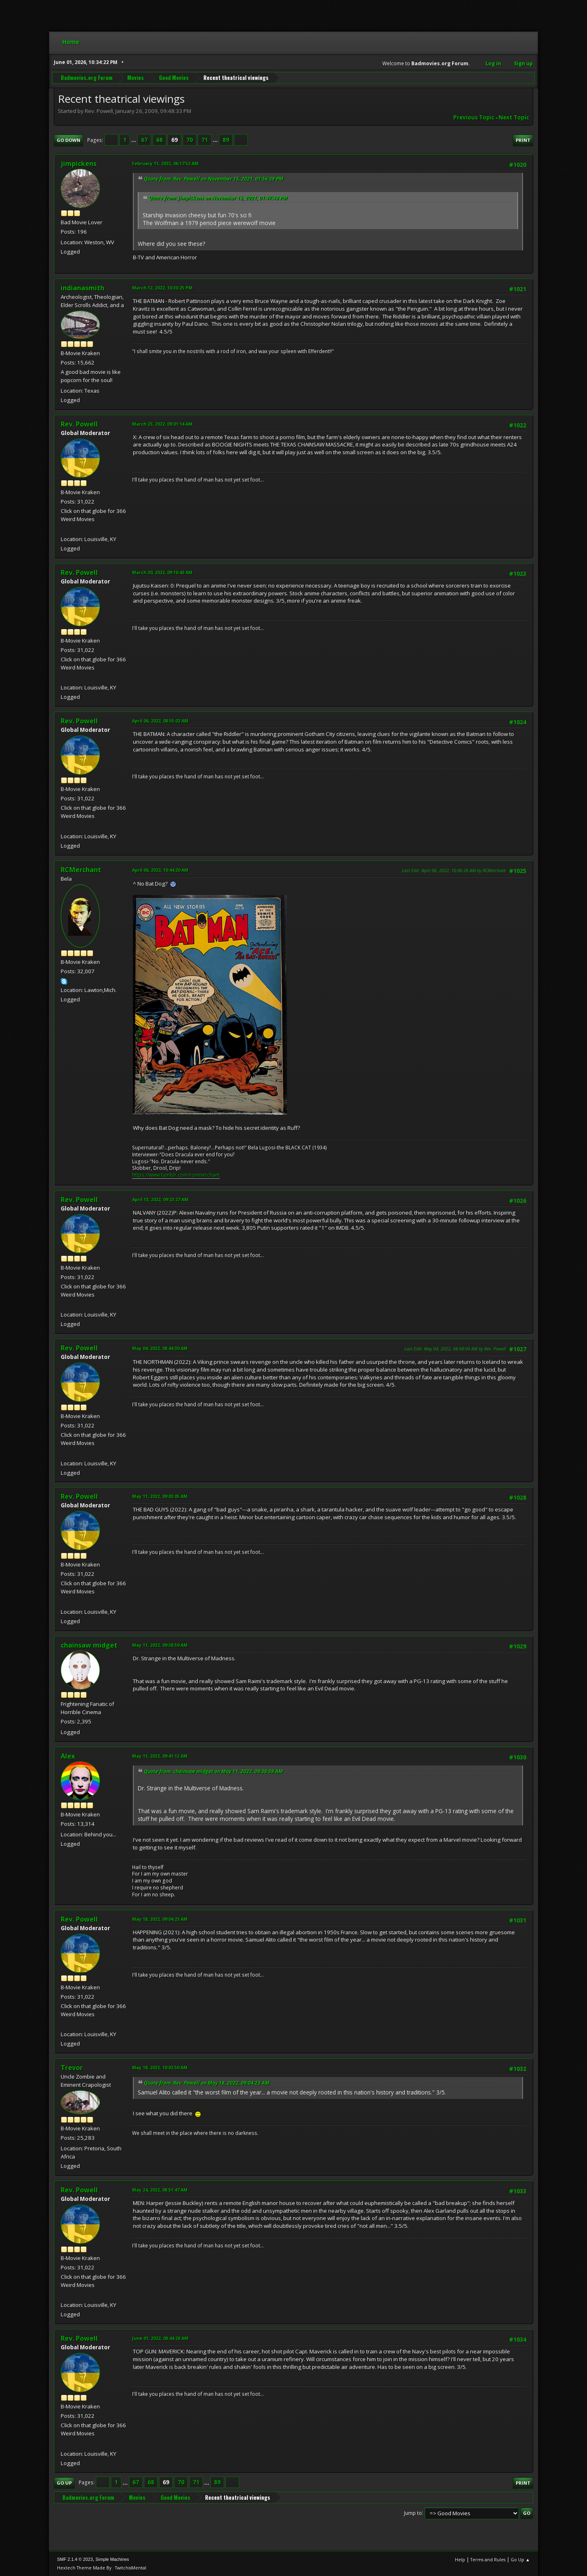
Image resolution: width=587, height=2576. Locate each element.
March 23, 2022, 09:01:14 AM (162, 424)
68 (159, 140)
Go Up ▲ (520, 2559)
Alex (68, 1756)
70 (189, 140)
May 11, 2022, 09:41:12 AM (160, 1756)
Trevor (72, 2067)
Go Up (64, 2483)
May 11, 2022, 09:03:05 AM (160, 1496)
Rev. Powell (79, 424)
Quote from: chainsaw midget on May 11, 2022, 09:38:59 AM (213, 1771)
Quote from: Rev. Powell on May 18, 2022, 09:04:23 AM (206, 2082)
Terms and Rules (487, 2559)
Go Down (68, 140)
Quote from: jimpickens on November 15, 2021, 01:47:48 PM (218, 197)
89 (226, 140)
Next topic (514, 117)
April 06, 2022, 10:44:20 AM (160, 870)
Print (523, 140)
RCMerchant (81, 869)
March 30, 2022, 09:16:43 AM (162, 572)
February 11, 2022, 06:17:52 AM (165, 163)
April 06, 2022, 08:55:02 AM (160, 721)
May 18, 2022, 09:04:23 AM (160, 1919)
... (134, 140)
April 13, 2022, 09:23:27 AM (160, 1199)
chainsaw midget (89, 1645)
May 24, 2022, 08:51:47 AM (160, 2190)
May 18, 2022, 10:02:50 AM (160, 2067)
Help (460, 2559)
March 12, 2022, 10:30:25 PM (162, 288)
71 (204, 140)
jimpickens (79, 163)
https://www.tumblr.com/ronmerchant (176, 1174)
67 (144, 140)
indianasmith (82, 287)
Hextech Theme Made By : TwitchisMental (101, 2568)
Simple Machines (112, 2559)
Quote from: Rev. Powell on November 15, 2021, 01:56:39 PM (213, 178)
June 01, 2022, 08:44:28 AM (160, 2338)
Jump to (413, 2512)
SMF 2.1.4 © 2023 (75, 2559)
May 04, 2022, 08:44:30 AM (160, 1348)
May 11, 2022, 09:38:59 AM (160, 1645)
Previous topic (473, 117)
